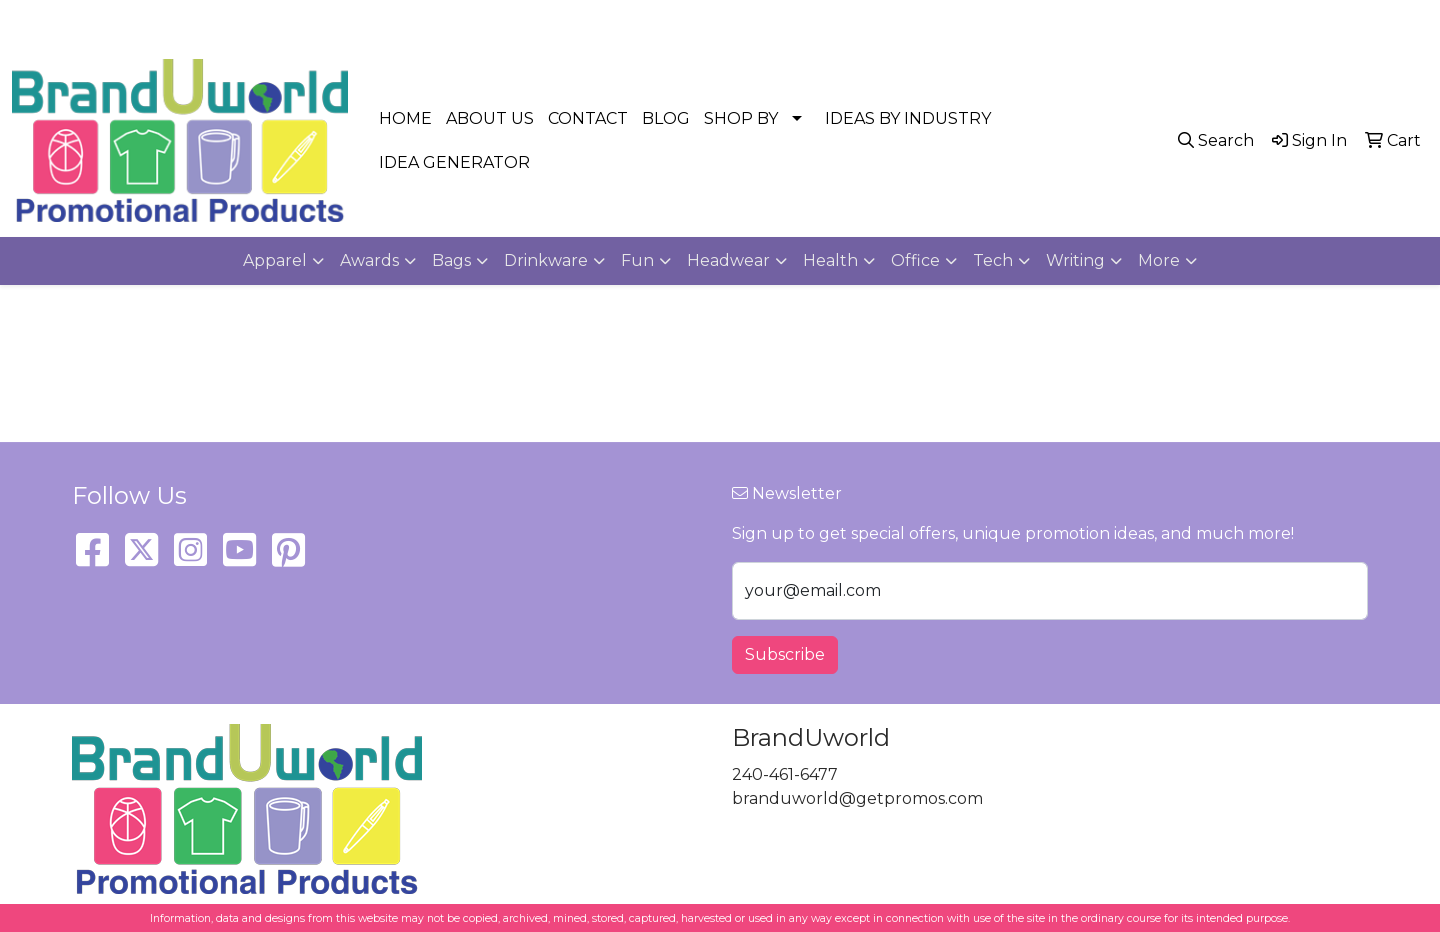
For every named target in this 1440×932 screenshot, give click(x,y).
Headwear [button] (728, 260)
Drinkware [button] (546, 260)
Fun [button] (637, 260)
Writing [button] (1075, 260)
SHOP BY (741, 118)
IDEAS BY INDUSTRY (908, 118)
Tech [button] (993, 260)
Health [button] (830, 260)
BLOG (666, 118)
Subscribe (785, 654)
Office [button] (915, 260)
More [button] (1159, 260)
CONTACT (588, 118)
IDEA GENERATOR (454, 162)
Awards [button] (369, 260)
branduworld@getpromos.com (1292, 21)
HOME (405, 118)
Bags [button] (451, 260)
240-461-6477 (1100, 21)
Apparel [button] (275, 260)
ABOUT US (490, 118)
